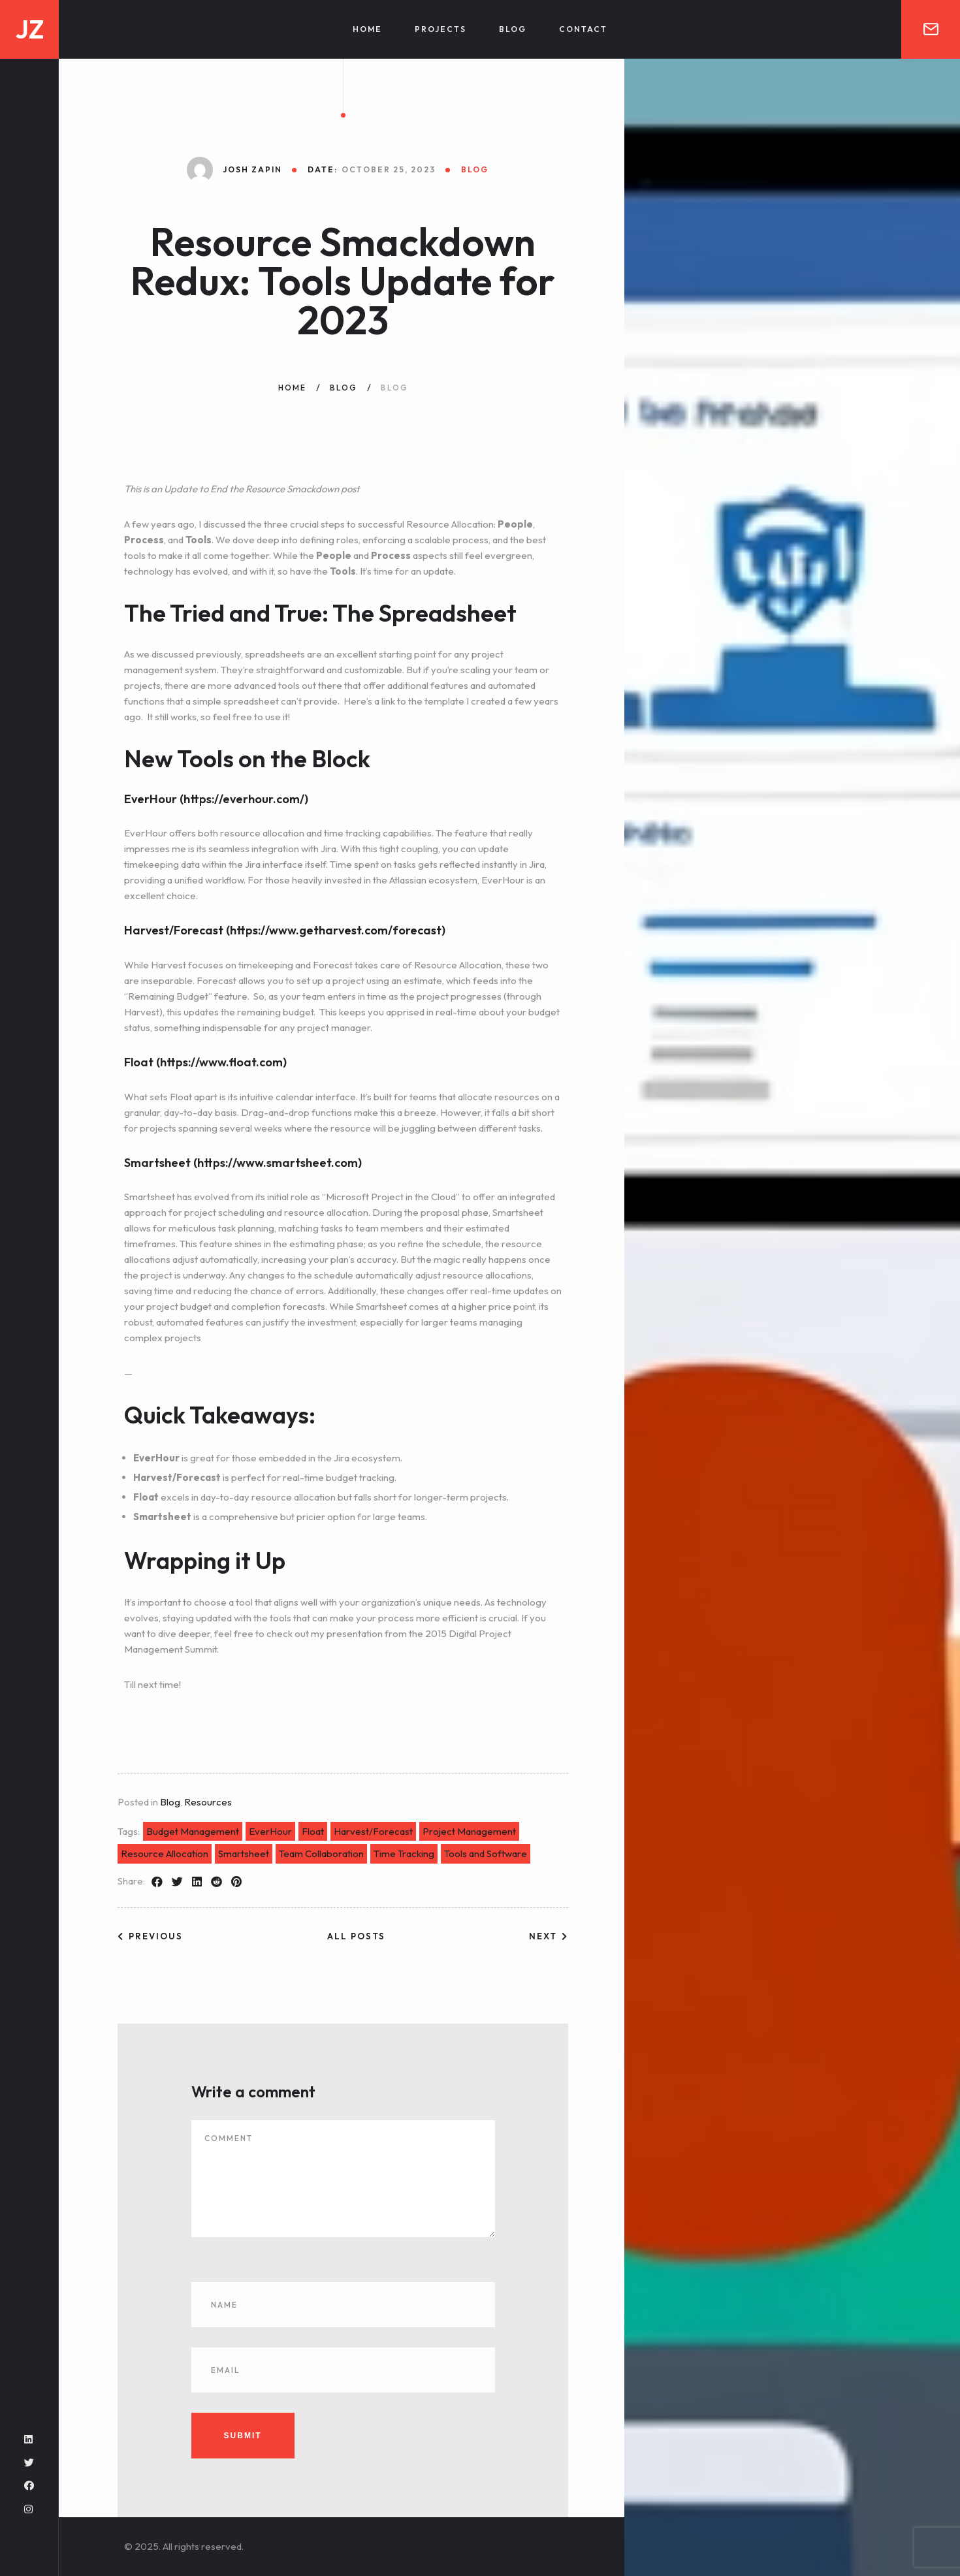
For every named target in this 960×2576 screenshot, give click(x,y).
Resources (208, 1802)
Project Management (469, 1831)
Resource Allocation (164, 1853)
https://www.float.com (221, 1062)
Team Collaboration (321, 1853)
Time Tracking (404, 1853)
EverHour (270, 1831)
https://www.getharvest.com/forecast (335, 930)
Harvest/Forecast (373, 1831)
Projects (440, 29)
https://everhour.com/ (244, 798)
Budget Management (192, 1831)
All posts (356, 1936)
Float (313, 1831)
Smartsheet (243, 1853)
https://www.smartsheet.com (277, 1162)
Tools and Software (485, 1853)
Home (367, 29)
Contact (583, 29)
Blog (512, 29)
